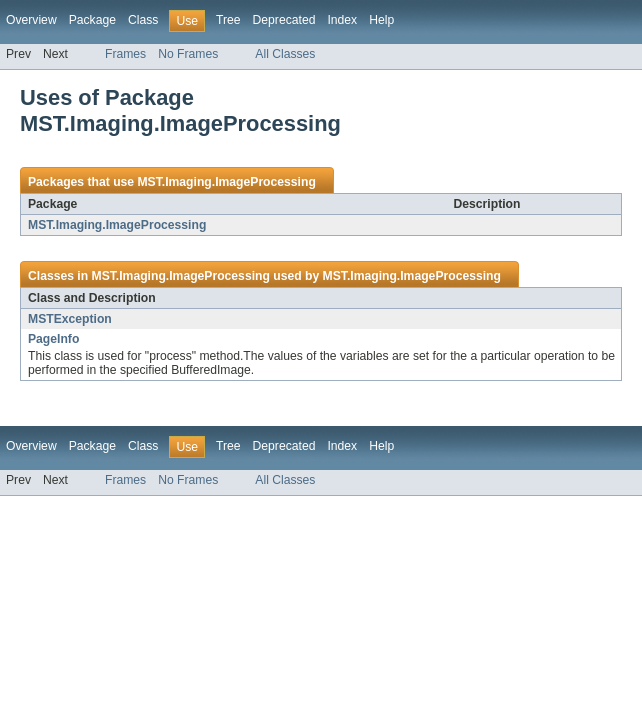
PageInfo (53, 339)
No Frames (188, 54)
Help (381, 20)
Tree (228, 20)
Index (342, 20)
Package (92, 20)
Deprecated (284, 20)
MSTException (70, 319)
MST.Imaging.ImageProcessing (226, 182)
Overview (31, 20)
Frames (125, 54)
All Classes (285, 54)
